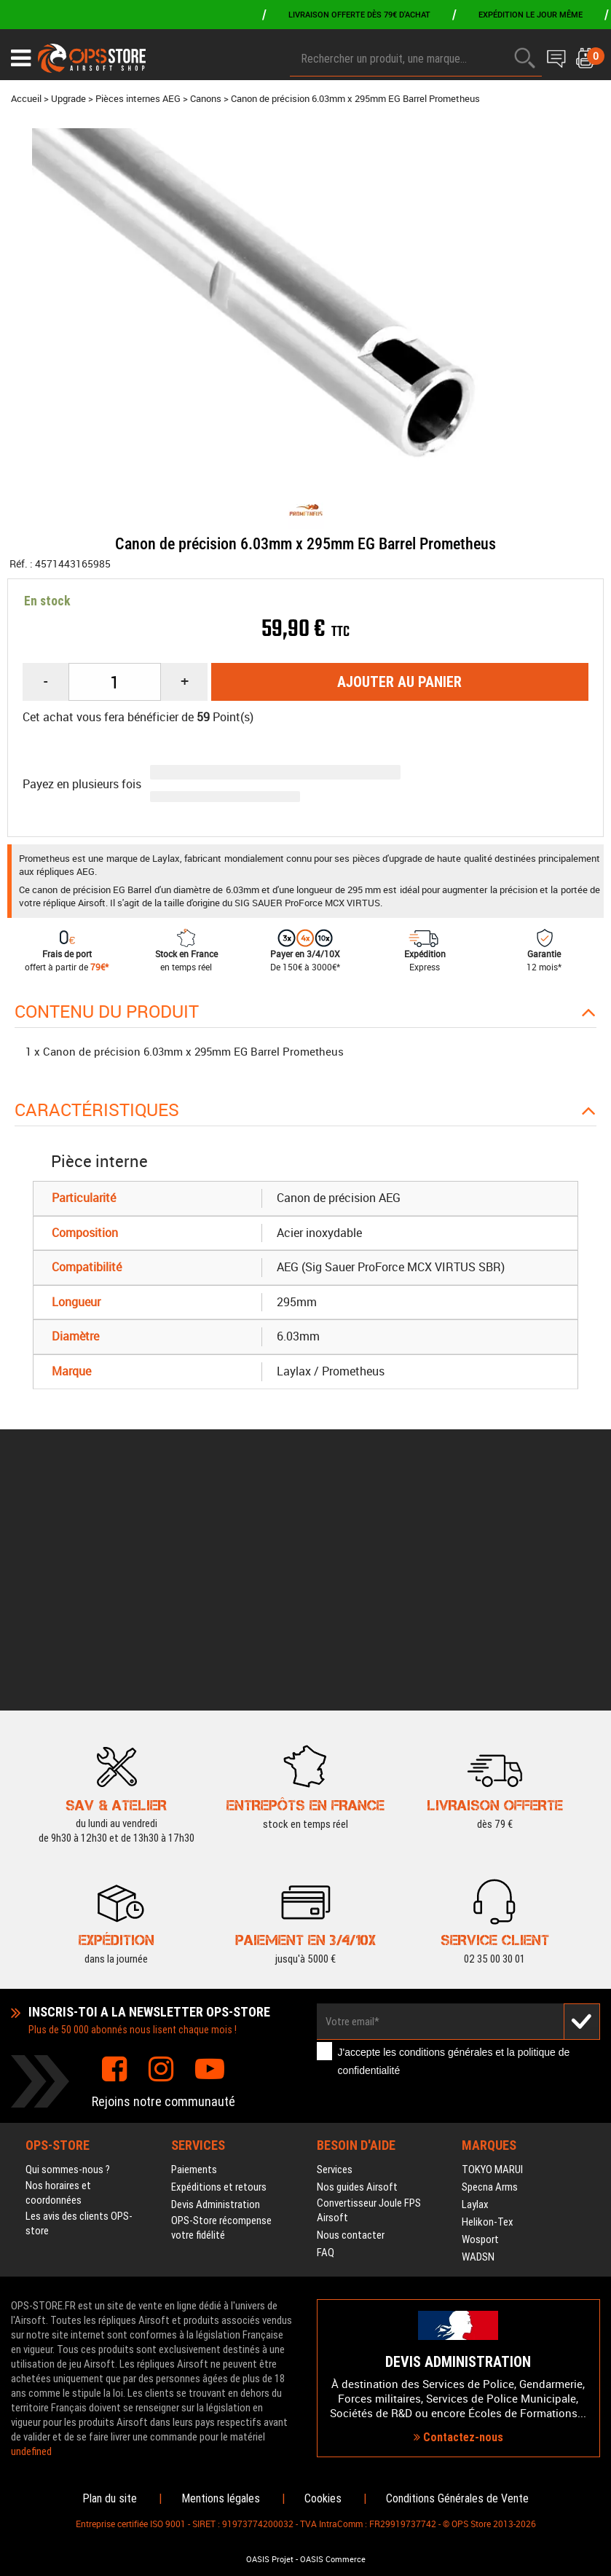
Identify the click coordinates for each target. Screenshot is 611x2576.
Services (334, 1950)
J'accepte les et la (454, 1843)
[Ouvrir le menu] (21, 58)
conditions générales (445, 1833)
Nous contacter (351, 2016)
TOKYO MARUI (492, 1950)
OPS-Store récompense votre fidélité (221, 2009)
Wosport (480, 2020)
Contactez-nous (458, 2328)
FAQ (325, 2034)
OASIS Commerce (333, 2559)
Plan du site (109, 2498)
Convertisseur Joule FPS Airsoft (369, 1992)
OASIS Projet (269, 2559)
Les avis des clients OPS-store (79, 2005)
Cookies (323, 2498)
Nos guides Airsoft (357, 1968)
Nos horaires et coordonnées (58, 1974)
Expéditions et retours (219, 1968)
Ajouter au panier (399, 682)
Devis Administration (215, 1985)
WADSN (478, 2038)
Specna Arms (490, 1968)
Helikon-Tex (487, 2003)
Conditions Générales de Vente (457, 2498)
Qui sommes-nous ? (67, 1950)
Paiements (194, 1950)
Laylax (475, 1985)
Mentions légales (220, 2498)
